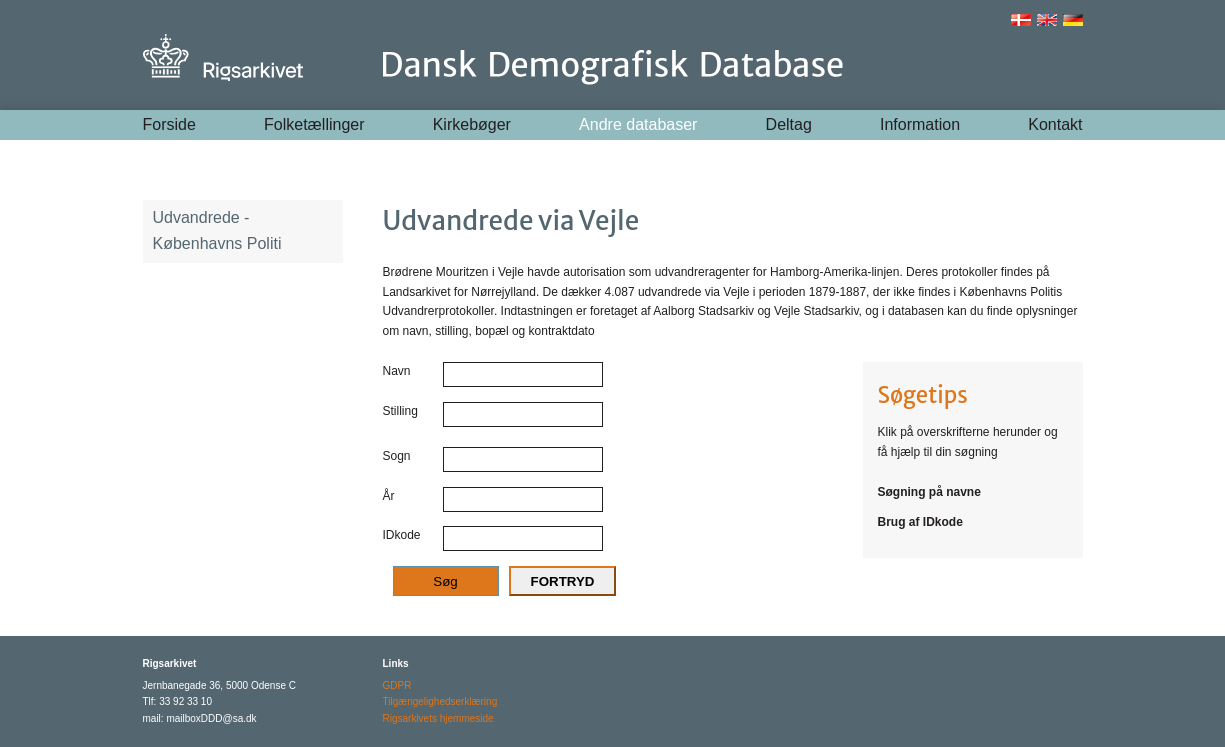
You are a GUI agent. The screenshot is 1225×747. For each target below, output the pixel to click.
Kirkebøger (472, 124)
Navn (397, 371)
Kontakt (1055, 124)
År (389, 496)
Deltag (789, 124)
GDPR (397, 685)
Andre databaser (638, 124)
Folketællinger (314, 124)
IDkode (402, 535)
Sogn (397, 456)
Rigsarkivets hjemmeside (438, 718)
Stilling (400, 411)
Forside (169, 124)
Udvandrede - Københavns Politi (217, 230)
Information (920, 124)
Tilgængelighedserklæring (440, 701)
